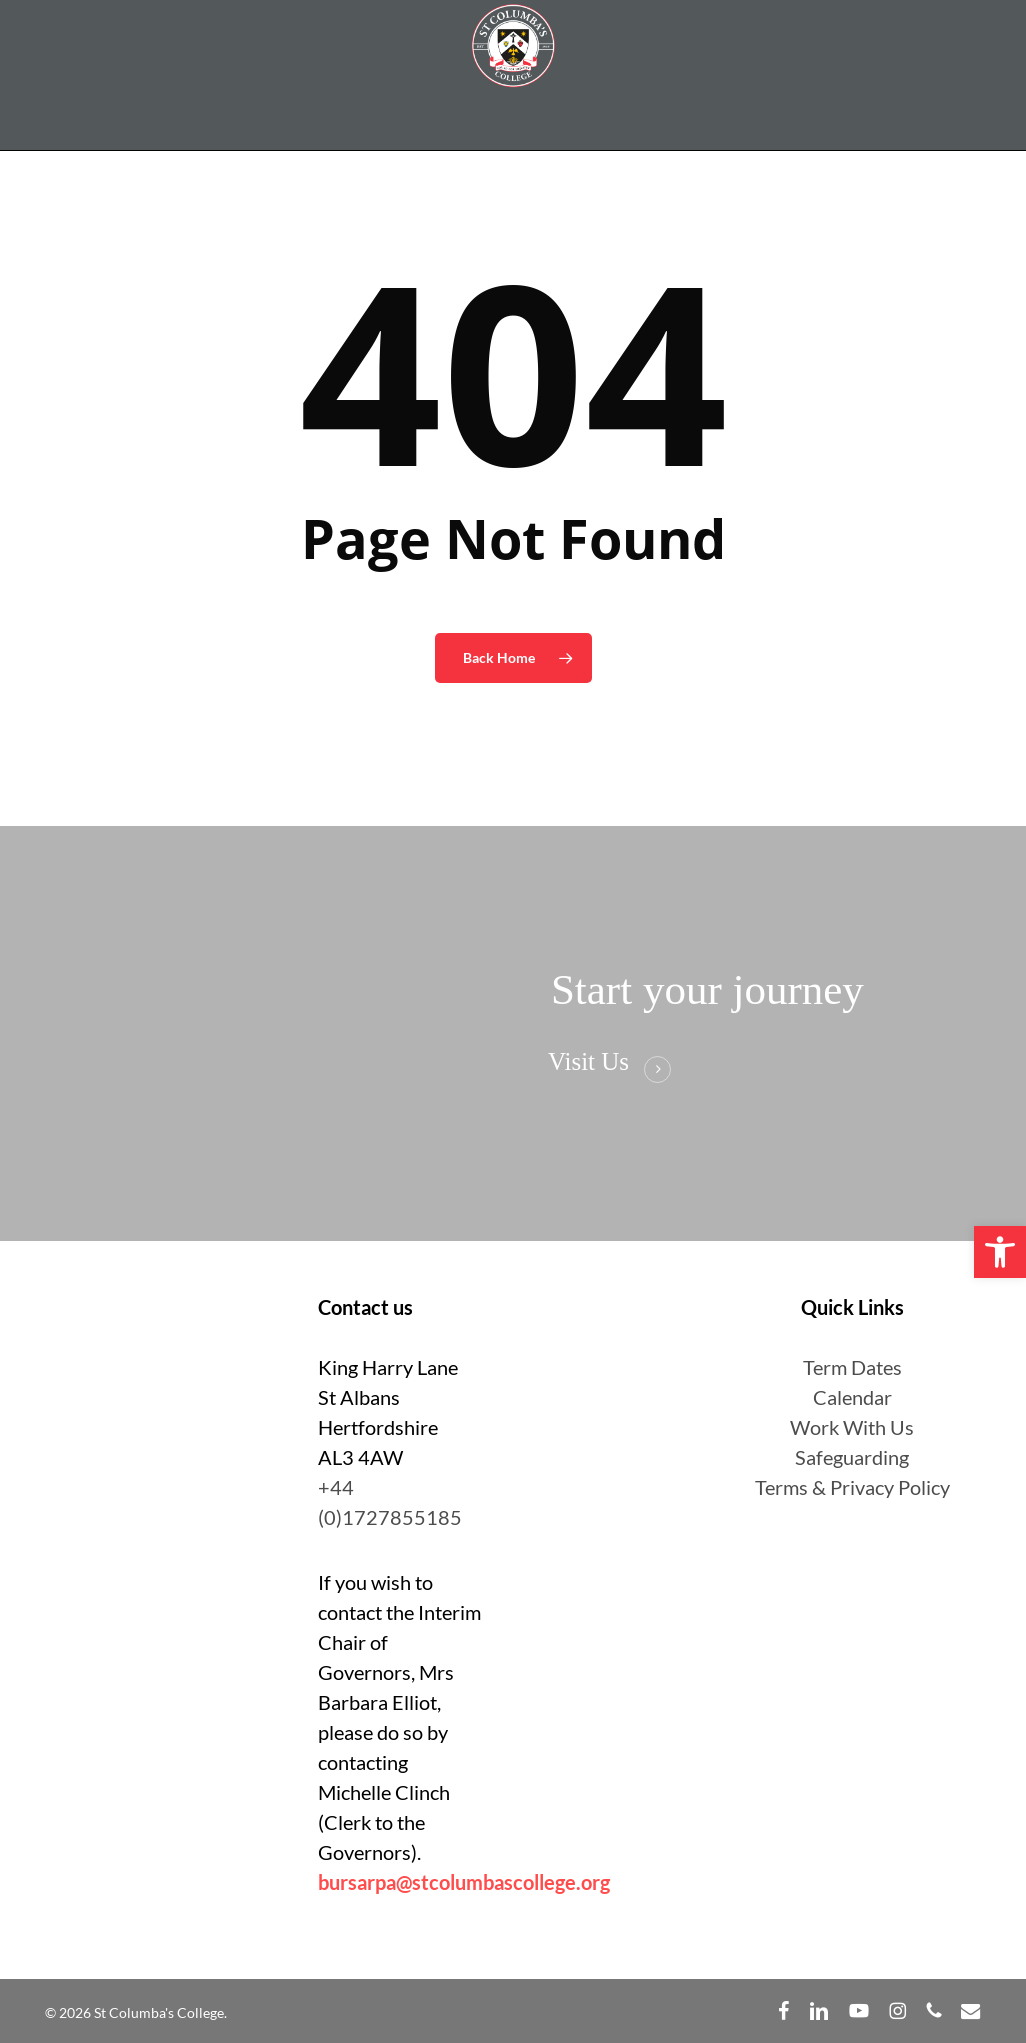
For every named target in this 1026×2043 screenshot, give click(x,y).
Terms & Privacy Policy (852, 1487)
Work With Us (852, 1427)
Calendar (852, 1397)
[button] (1000, 1252)
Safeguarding (852, 1457)
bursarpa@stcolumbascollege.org (464, 1882)
